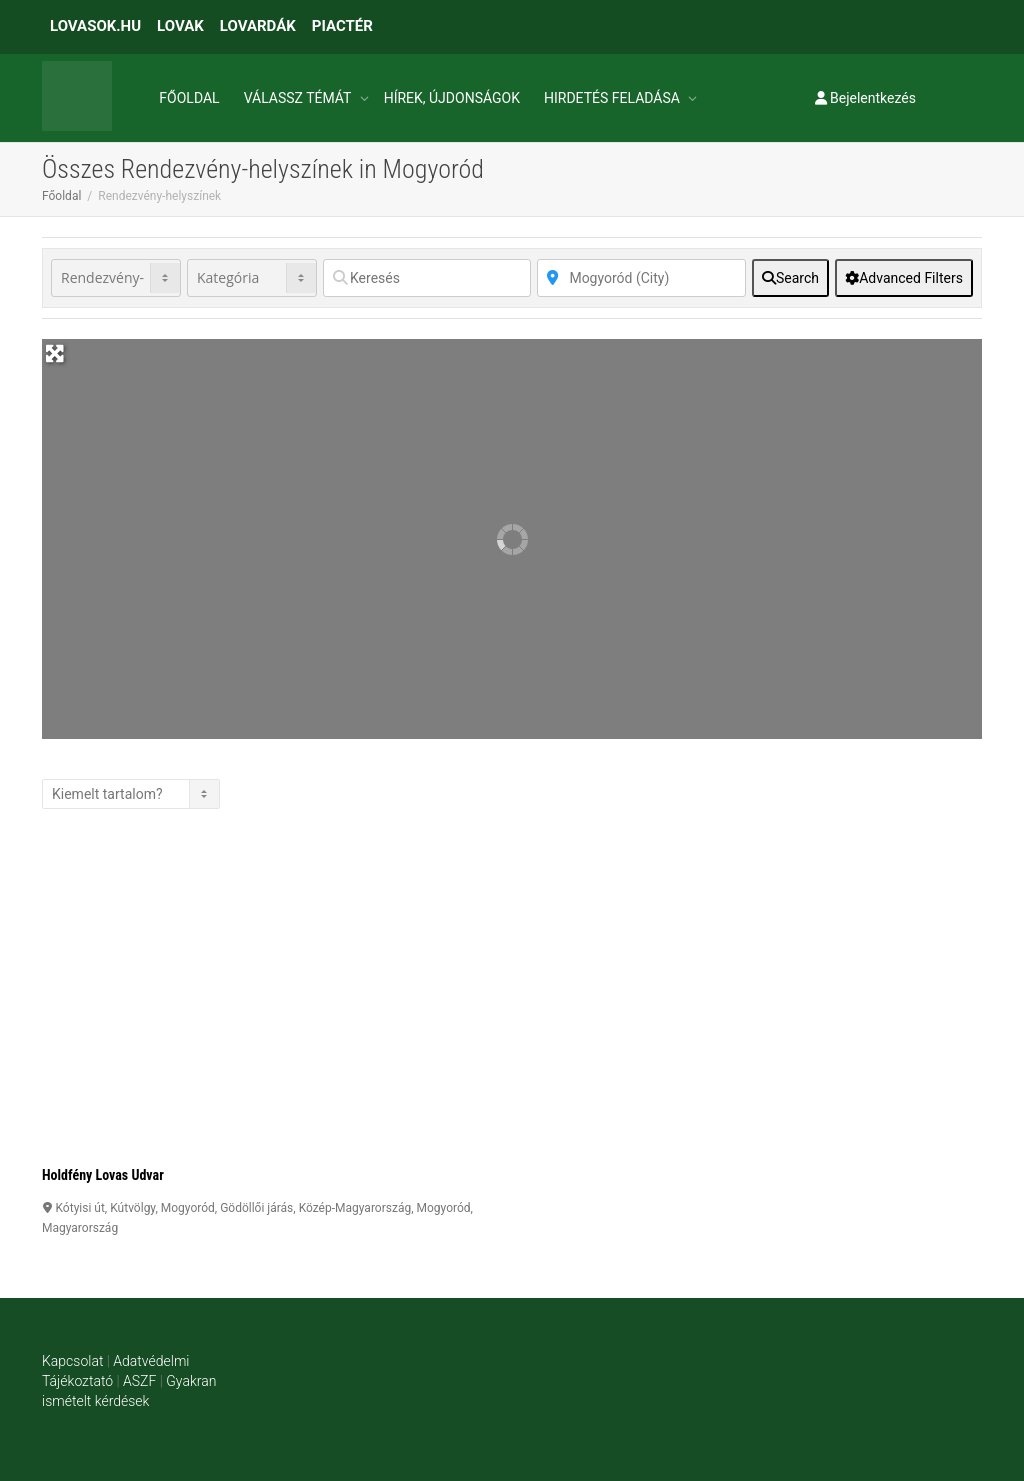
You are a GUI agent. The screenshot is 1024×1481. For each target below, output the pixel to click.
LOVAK (180, 26)
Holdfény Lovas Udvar (103, 1175)
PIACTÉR (342, 26)
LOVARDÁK (258, 26)
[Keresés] (427, 278)
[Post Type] (116, 278)
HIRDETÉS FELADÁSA (613, 98)
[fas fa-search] (790, 278)
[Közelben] (641, 278)
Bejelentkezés (865, 98)
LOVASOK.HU (95, 26)
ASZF (139, 1381)
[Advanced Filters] (904, 278)
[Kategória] (252, 278)
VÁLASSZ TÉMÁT (299, 98)
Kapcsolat (72, 1361)
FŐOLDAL (189, 98)
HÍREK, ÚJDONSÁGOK (452, 98)
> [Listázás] (131, 794)
